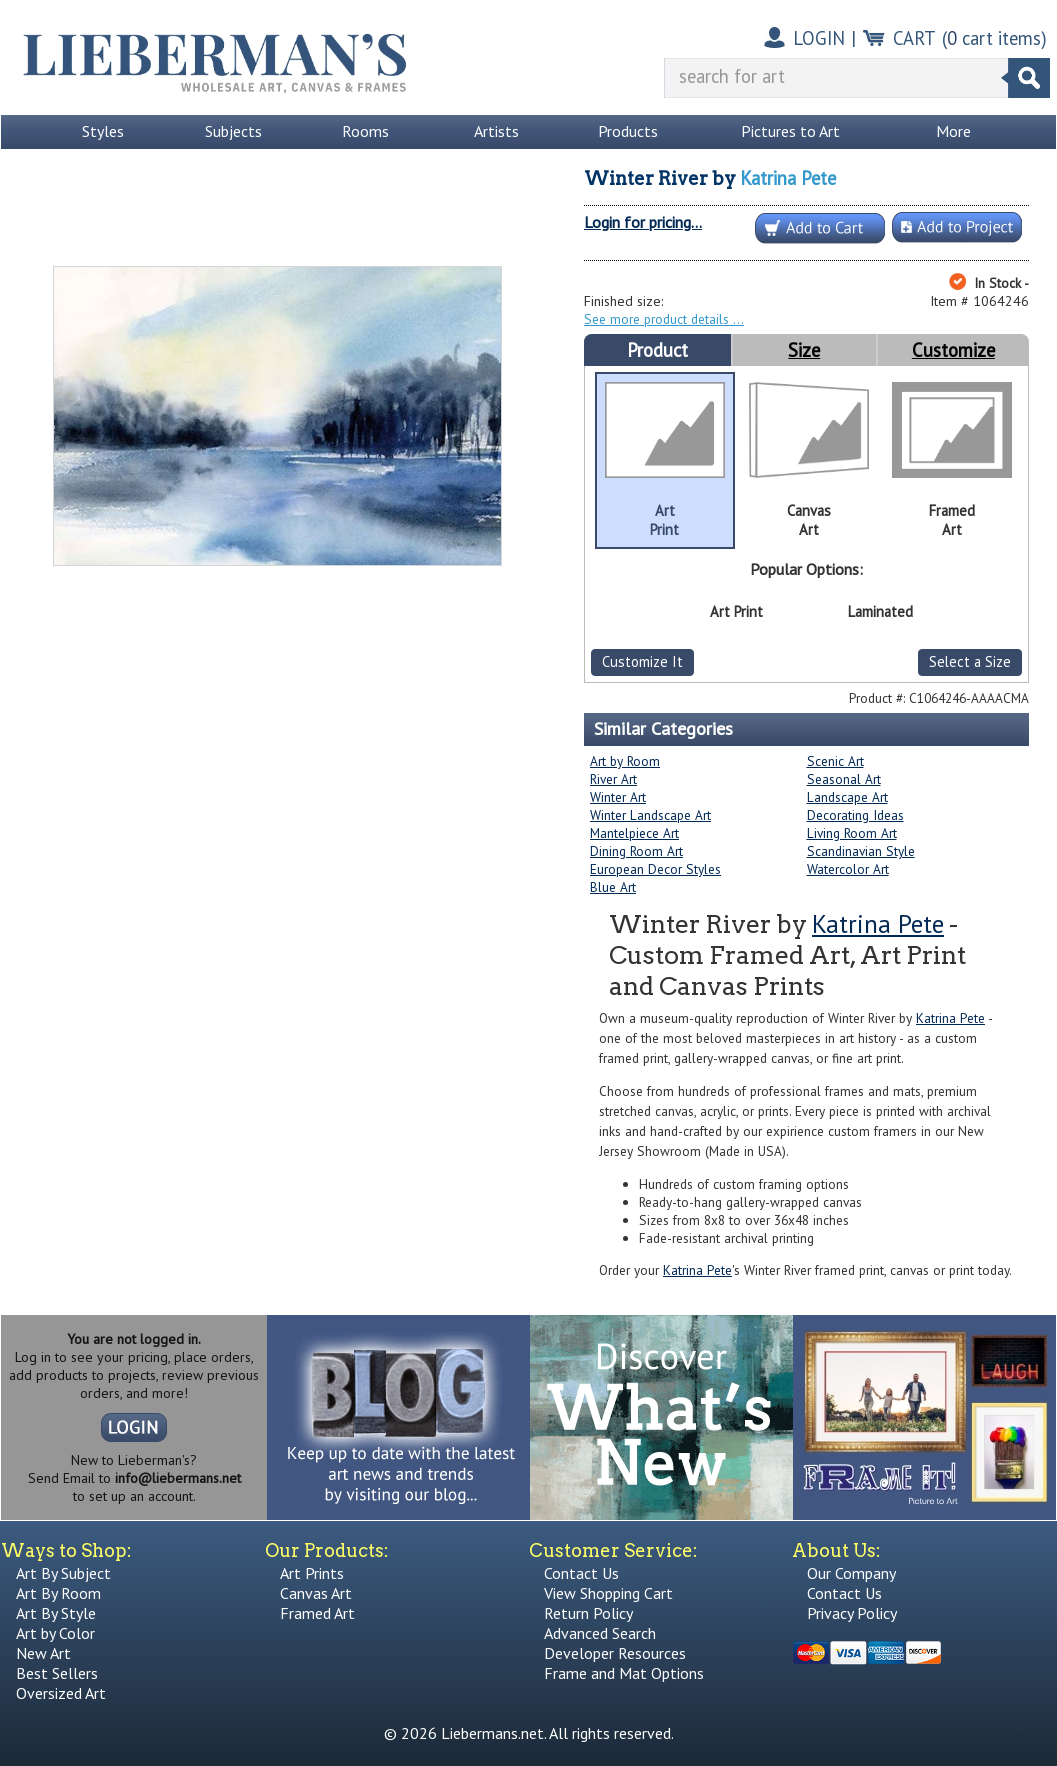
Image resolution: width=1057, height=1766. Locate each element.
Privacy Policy (852, 1613)
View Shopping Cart (608, 1593)
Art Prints (312, 1573)
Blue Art (613, 887)
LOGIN (819, 38)
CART (914, 38)
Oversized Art (61, 1693)
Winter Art (618, 797)
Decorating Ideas (855, 815)
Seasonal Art (844, 779)
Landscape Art (847, 797)
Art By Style (56, 1613)
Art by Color (55, 1633)
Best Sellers (57, 1673)
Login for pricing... (643, 222)
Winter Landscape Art (650, 815)
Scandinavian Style (861, 851)
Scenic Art (835, 761)
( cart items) (994, 38)
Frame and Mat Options (624, 1673)
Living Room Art (852, 833)
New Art (43, 1653)
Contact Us (581, 1573)
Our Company (851, 1573)
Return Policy (588, 1613)
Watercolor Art (848, 869)
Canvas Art (316, 1593)
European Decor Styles (655, 869)
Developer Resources (615, 1653)
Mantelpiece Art (634, 833)
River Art (613, 779)
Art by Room (625, 761)
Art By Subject (63, 1573)
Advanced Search (600, 1633)
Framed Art (317, 1613)
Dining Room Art (636, 851)
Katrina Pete (788, 178)
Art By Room (58, 1593)
